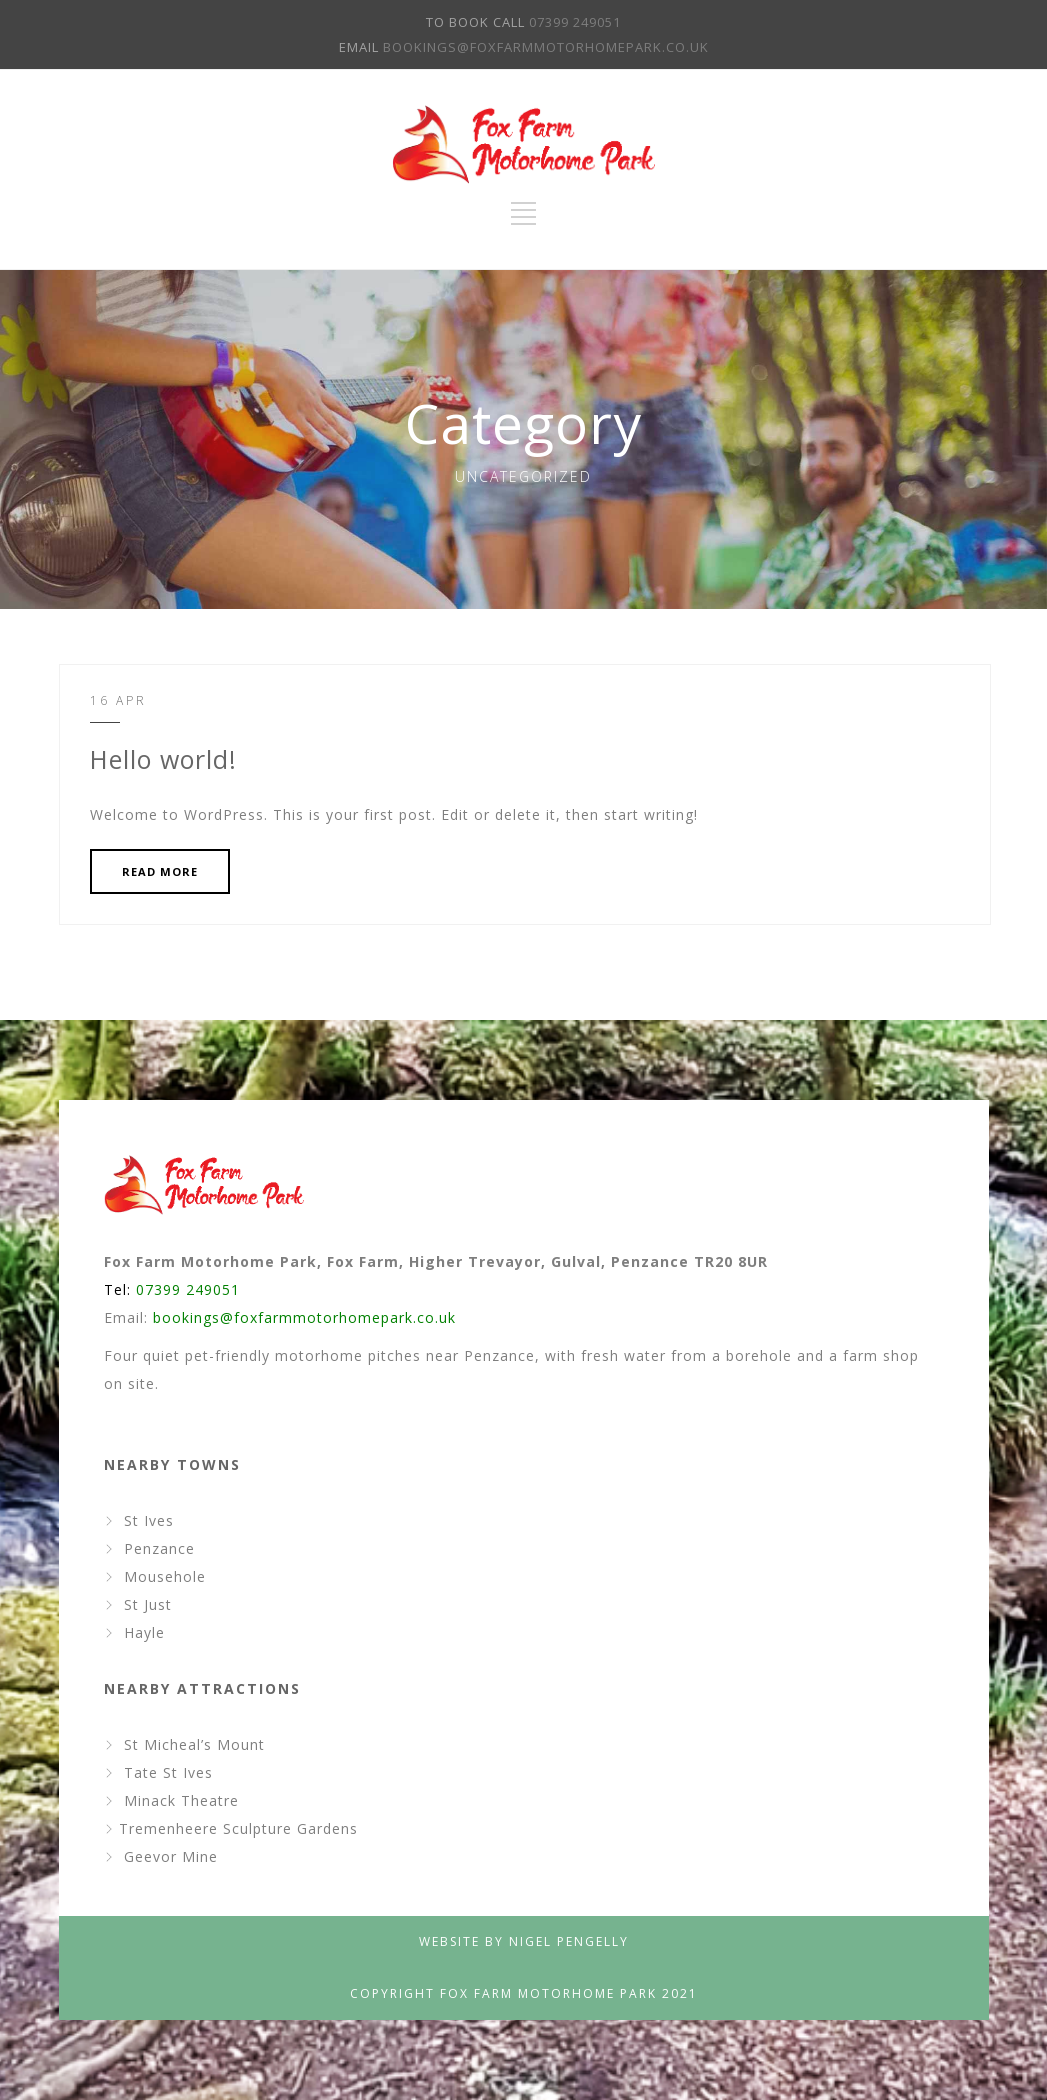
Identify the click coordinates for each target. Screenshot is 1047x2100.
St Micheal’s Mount (194, 1744)
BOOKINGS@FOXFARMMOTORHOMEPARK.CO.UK (546, 47)
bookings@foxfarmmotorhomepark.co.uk (304, 1317)
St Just (148, 1604)
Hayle (144, 1632)
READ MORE (160, 871)
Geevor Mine (171, 1856)
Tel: (172, 1289)
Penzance (159, 1548)
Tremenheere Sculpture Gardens (238, 1828)
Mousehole (165, 1576)
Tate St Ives (168, 1772)
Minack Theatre (181, 1800)
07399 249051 (575, 22)
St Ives (149, 1520)
